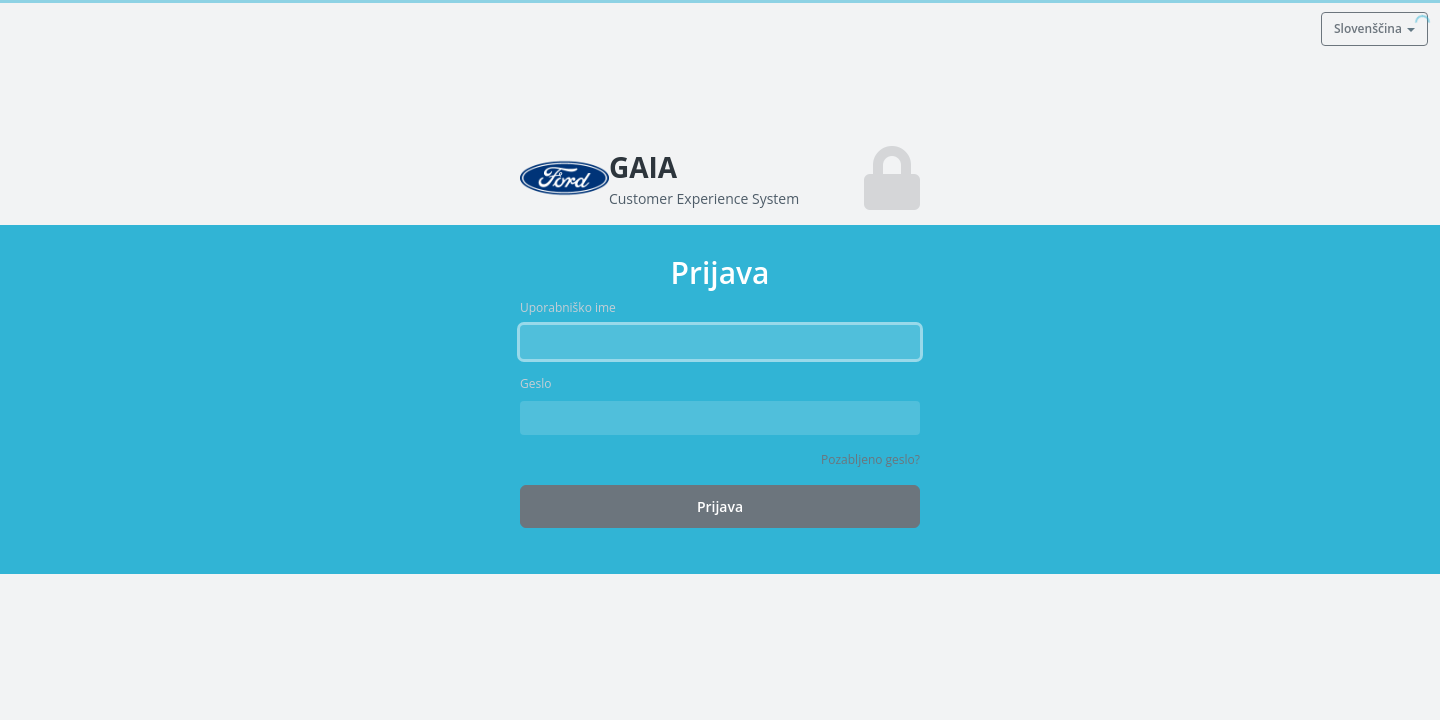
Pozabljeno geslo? (870, 459)
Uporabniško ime (568, 307)
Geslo (535, 383)
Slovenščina (1374, 28)
